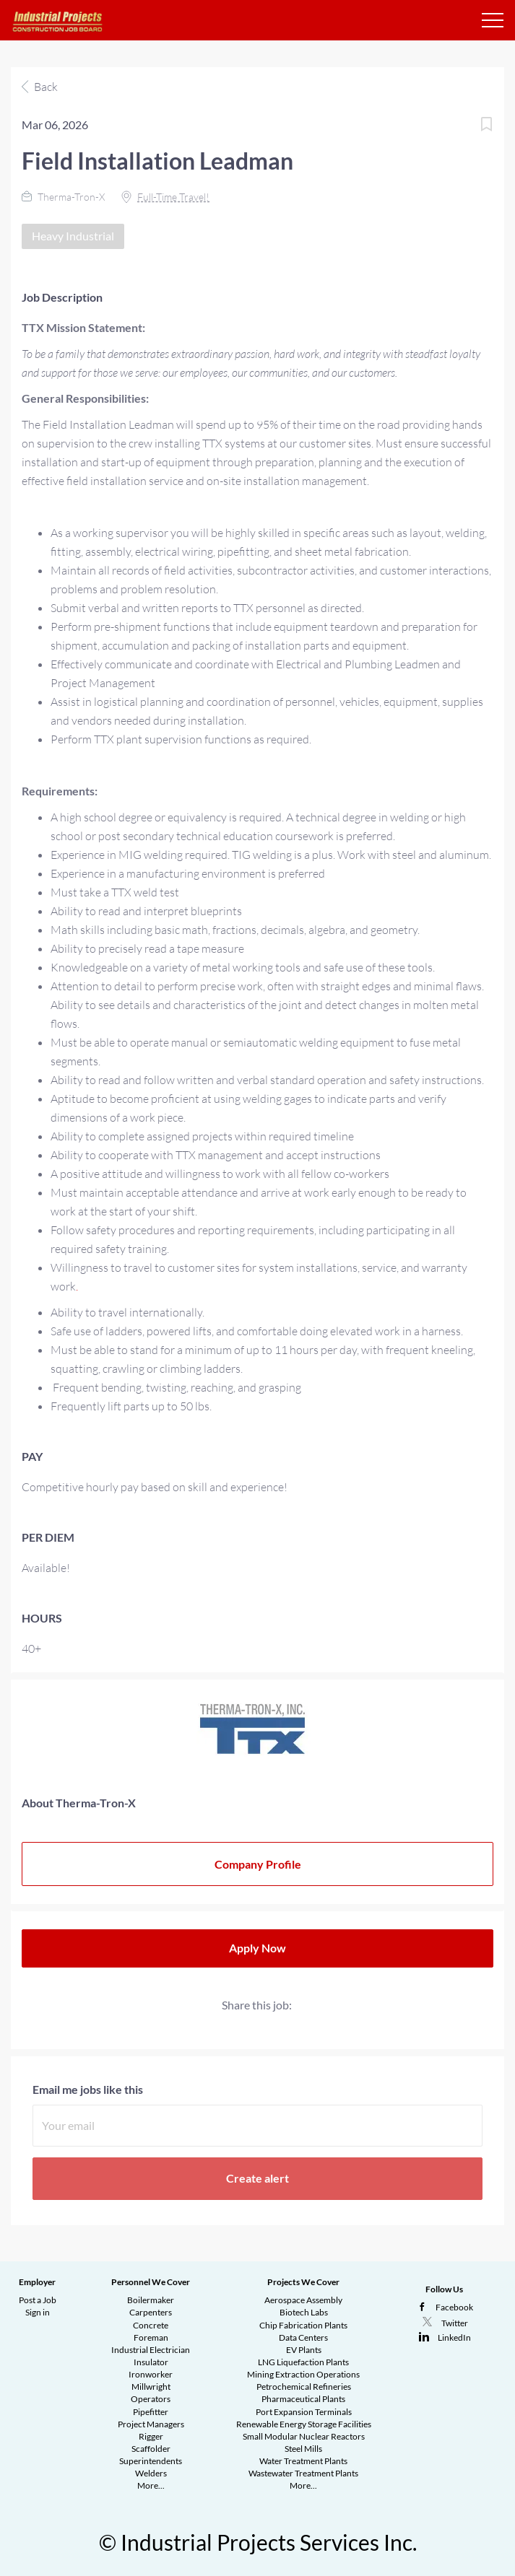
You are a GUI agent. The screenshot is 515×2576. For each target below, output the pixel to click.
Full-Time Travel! (173, 197)
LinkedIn (454, 2337)
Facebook (454, 2307)
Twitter (454, 2323)
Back (45, 86)
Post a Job (37, 2300)
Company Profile (258, 1864)
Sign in (37, 2312)
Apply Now (257, 1948)
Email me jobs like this (88, 2089)
